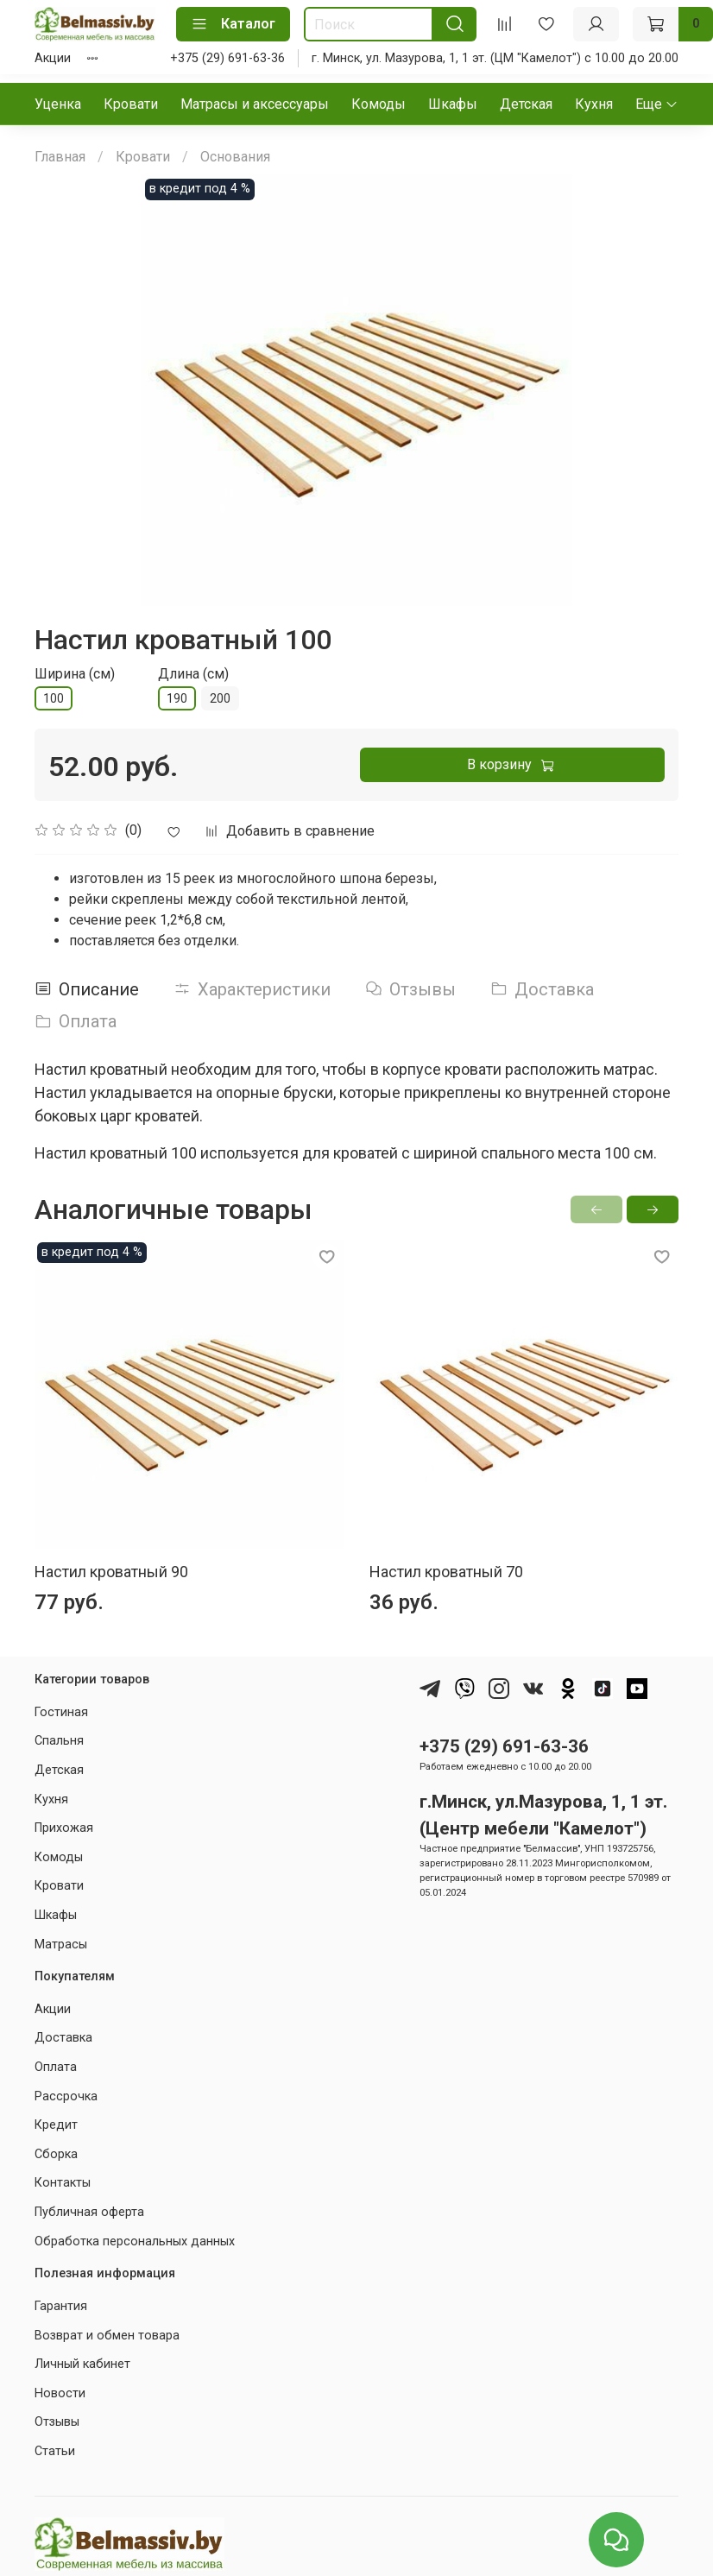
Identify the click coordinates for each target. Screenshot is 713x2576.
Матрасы (61, 1944)
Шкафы (452, 104)
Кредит (56, 2125)
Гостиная (61, 1712)
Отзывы (57, 2422)
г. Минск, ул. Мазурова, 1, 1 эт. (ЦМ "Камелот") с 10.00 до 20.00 (495, 58)
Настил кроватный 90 (111, 1572)
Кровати (131, 104)
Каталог (233, 24)
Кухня (594, 104)
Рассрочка (66, 2096)
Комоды (378, 104)
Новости (60, 2393)
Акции (53, 58)
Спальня (59, 1740)
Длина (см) (193, 674)
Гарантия (61, 2306)
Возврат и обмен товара (107, 2335)
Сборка (56, 2154)
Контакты (63, 2182)
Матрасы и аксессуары (254, 104)
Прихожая (64, 1828)
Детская (526, 104)
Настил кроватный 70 (446, 1572)
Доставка (63, 2037)
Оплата (56, 2067)
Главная (60, 156)
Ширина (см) (75, 674)
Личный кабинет (82, 2364)
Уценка (58, 104)
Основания (235, 156)
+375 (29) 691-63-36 (227, 58)
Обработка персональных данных (135, 2241)
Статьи (55, 2451)
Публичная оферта (89, 2212)
